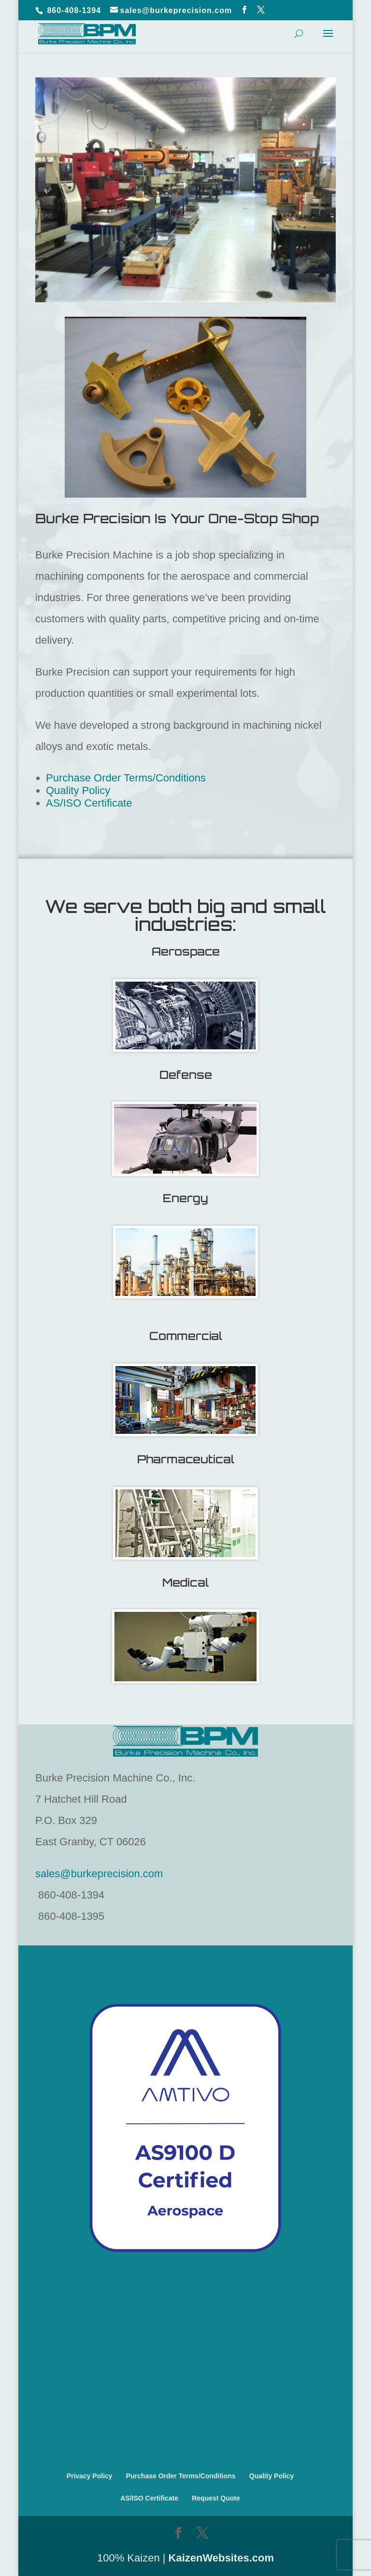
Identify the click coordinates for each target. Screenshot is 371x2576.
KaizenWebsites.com (221, 2558)
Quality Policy (78, 790)
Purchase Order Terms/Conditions (126, 778)
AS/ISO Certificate (89, 803)
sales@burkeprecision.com (99, 1874)
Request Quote (216, 2498)
